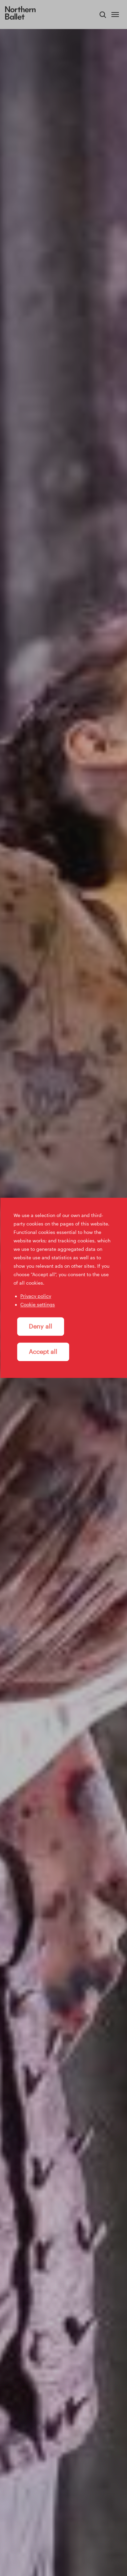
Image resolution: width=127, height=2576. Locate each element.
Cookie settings (37, 1304)
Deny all (40, 1326)
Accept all (43, 1351)
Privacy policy (35, 1296)
